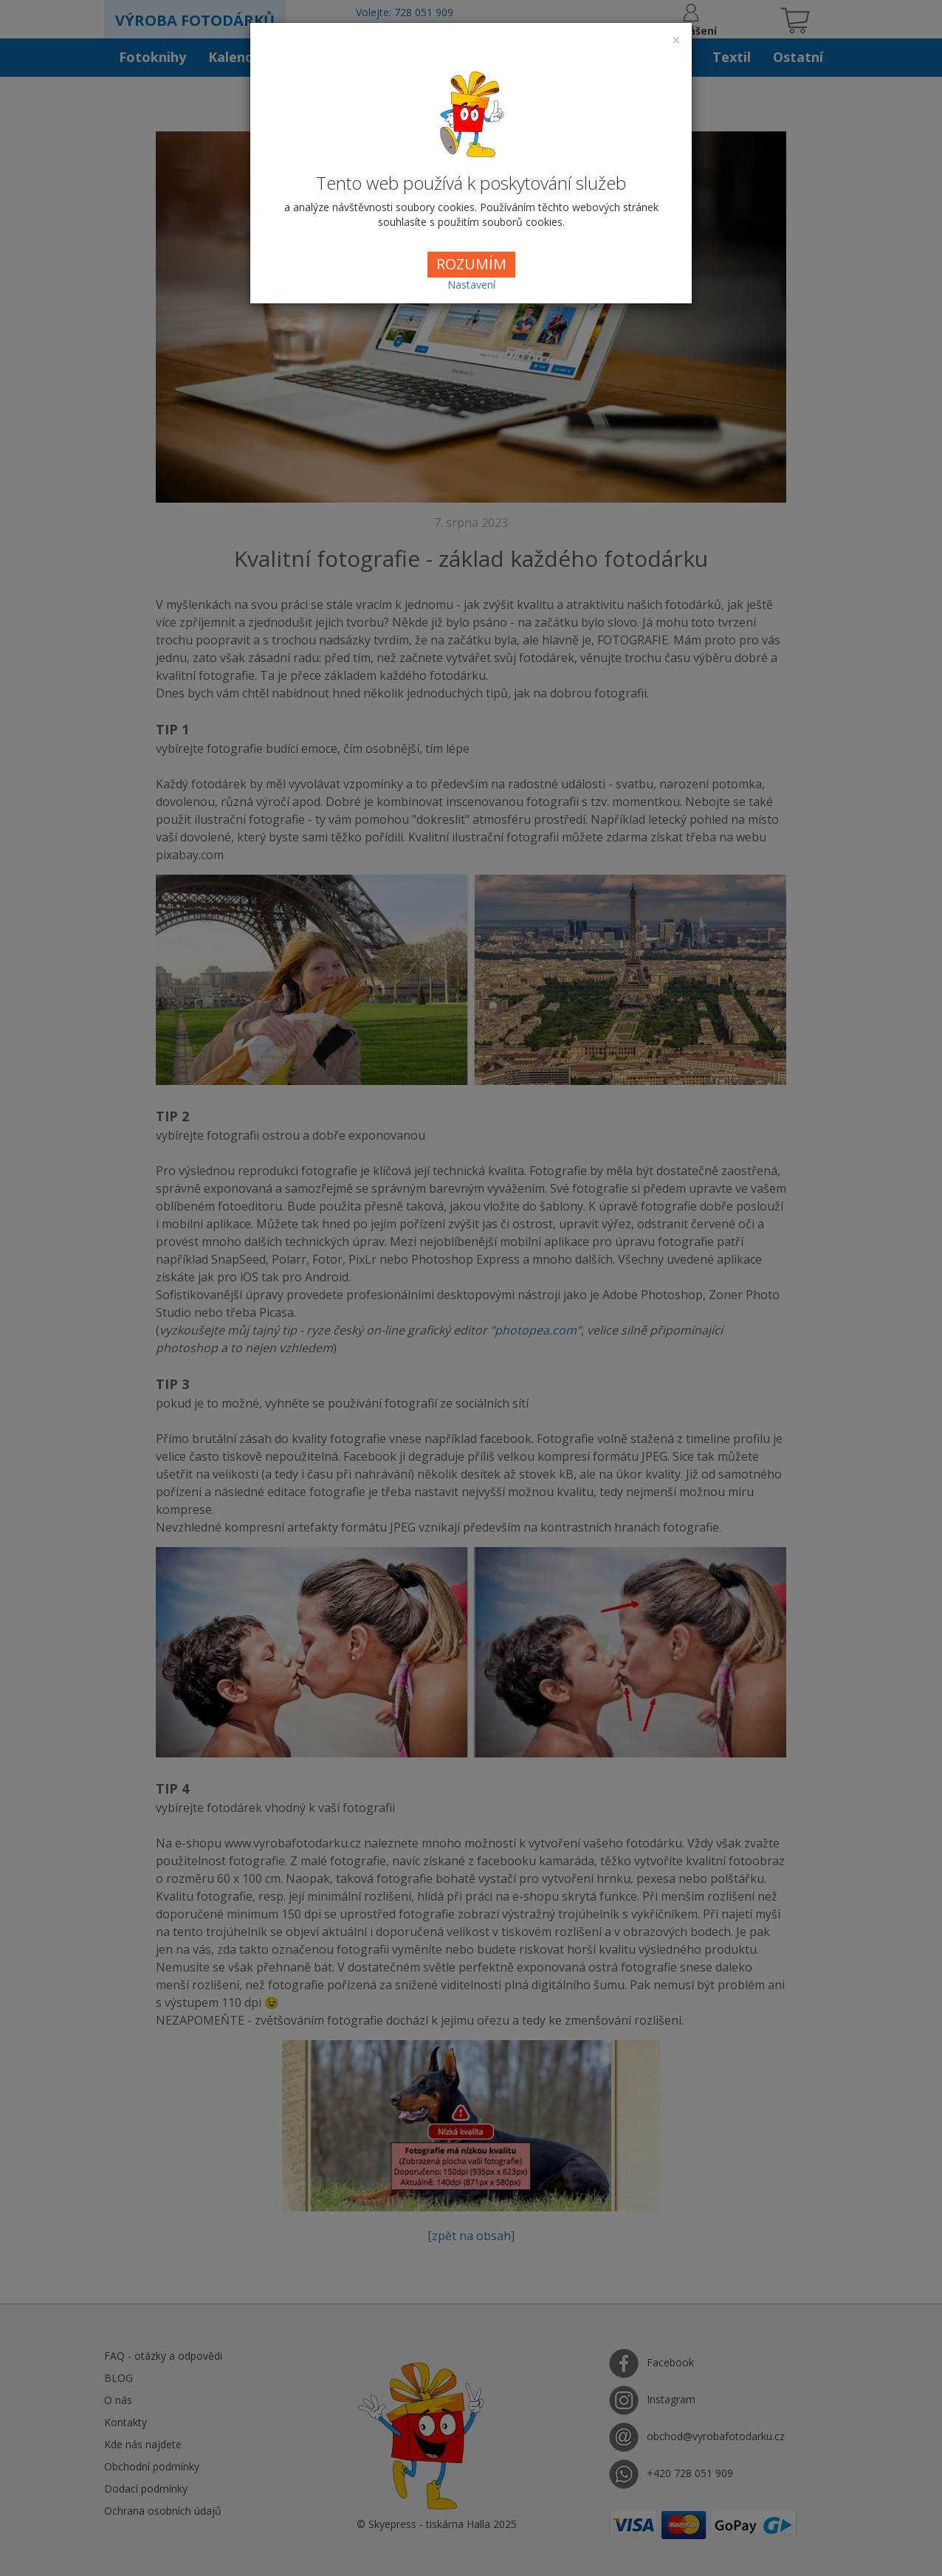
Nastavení (471, 285)
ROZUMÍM (471, 264)
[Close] (676, 40)
